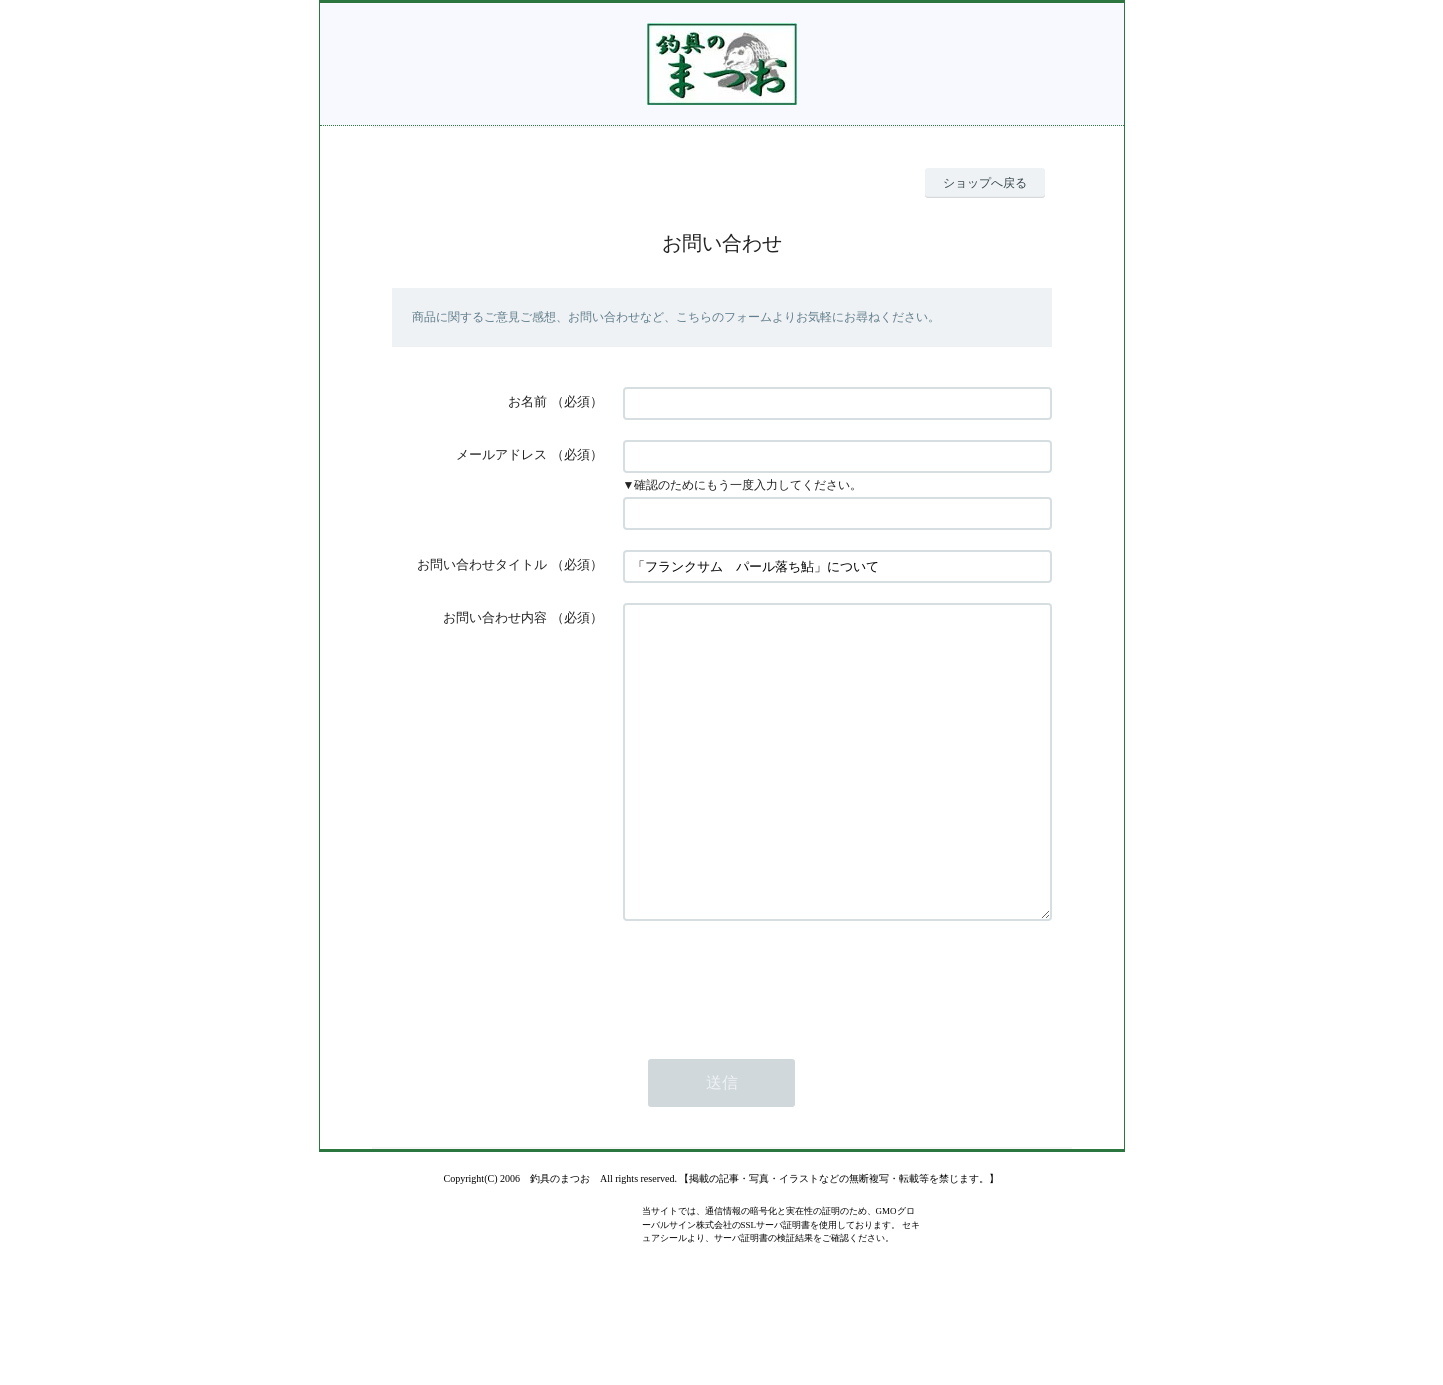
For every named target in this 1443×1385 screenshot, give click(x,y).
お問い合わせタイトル (482, 564)
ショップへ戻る (985, 183)
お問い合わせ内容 (495, 617)
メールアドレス (501, 454)
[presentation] (775, 1040)
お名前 (527, 401)
